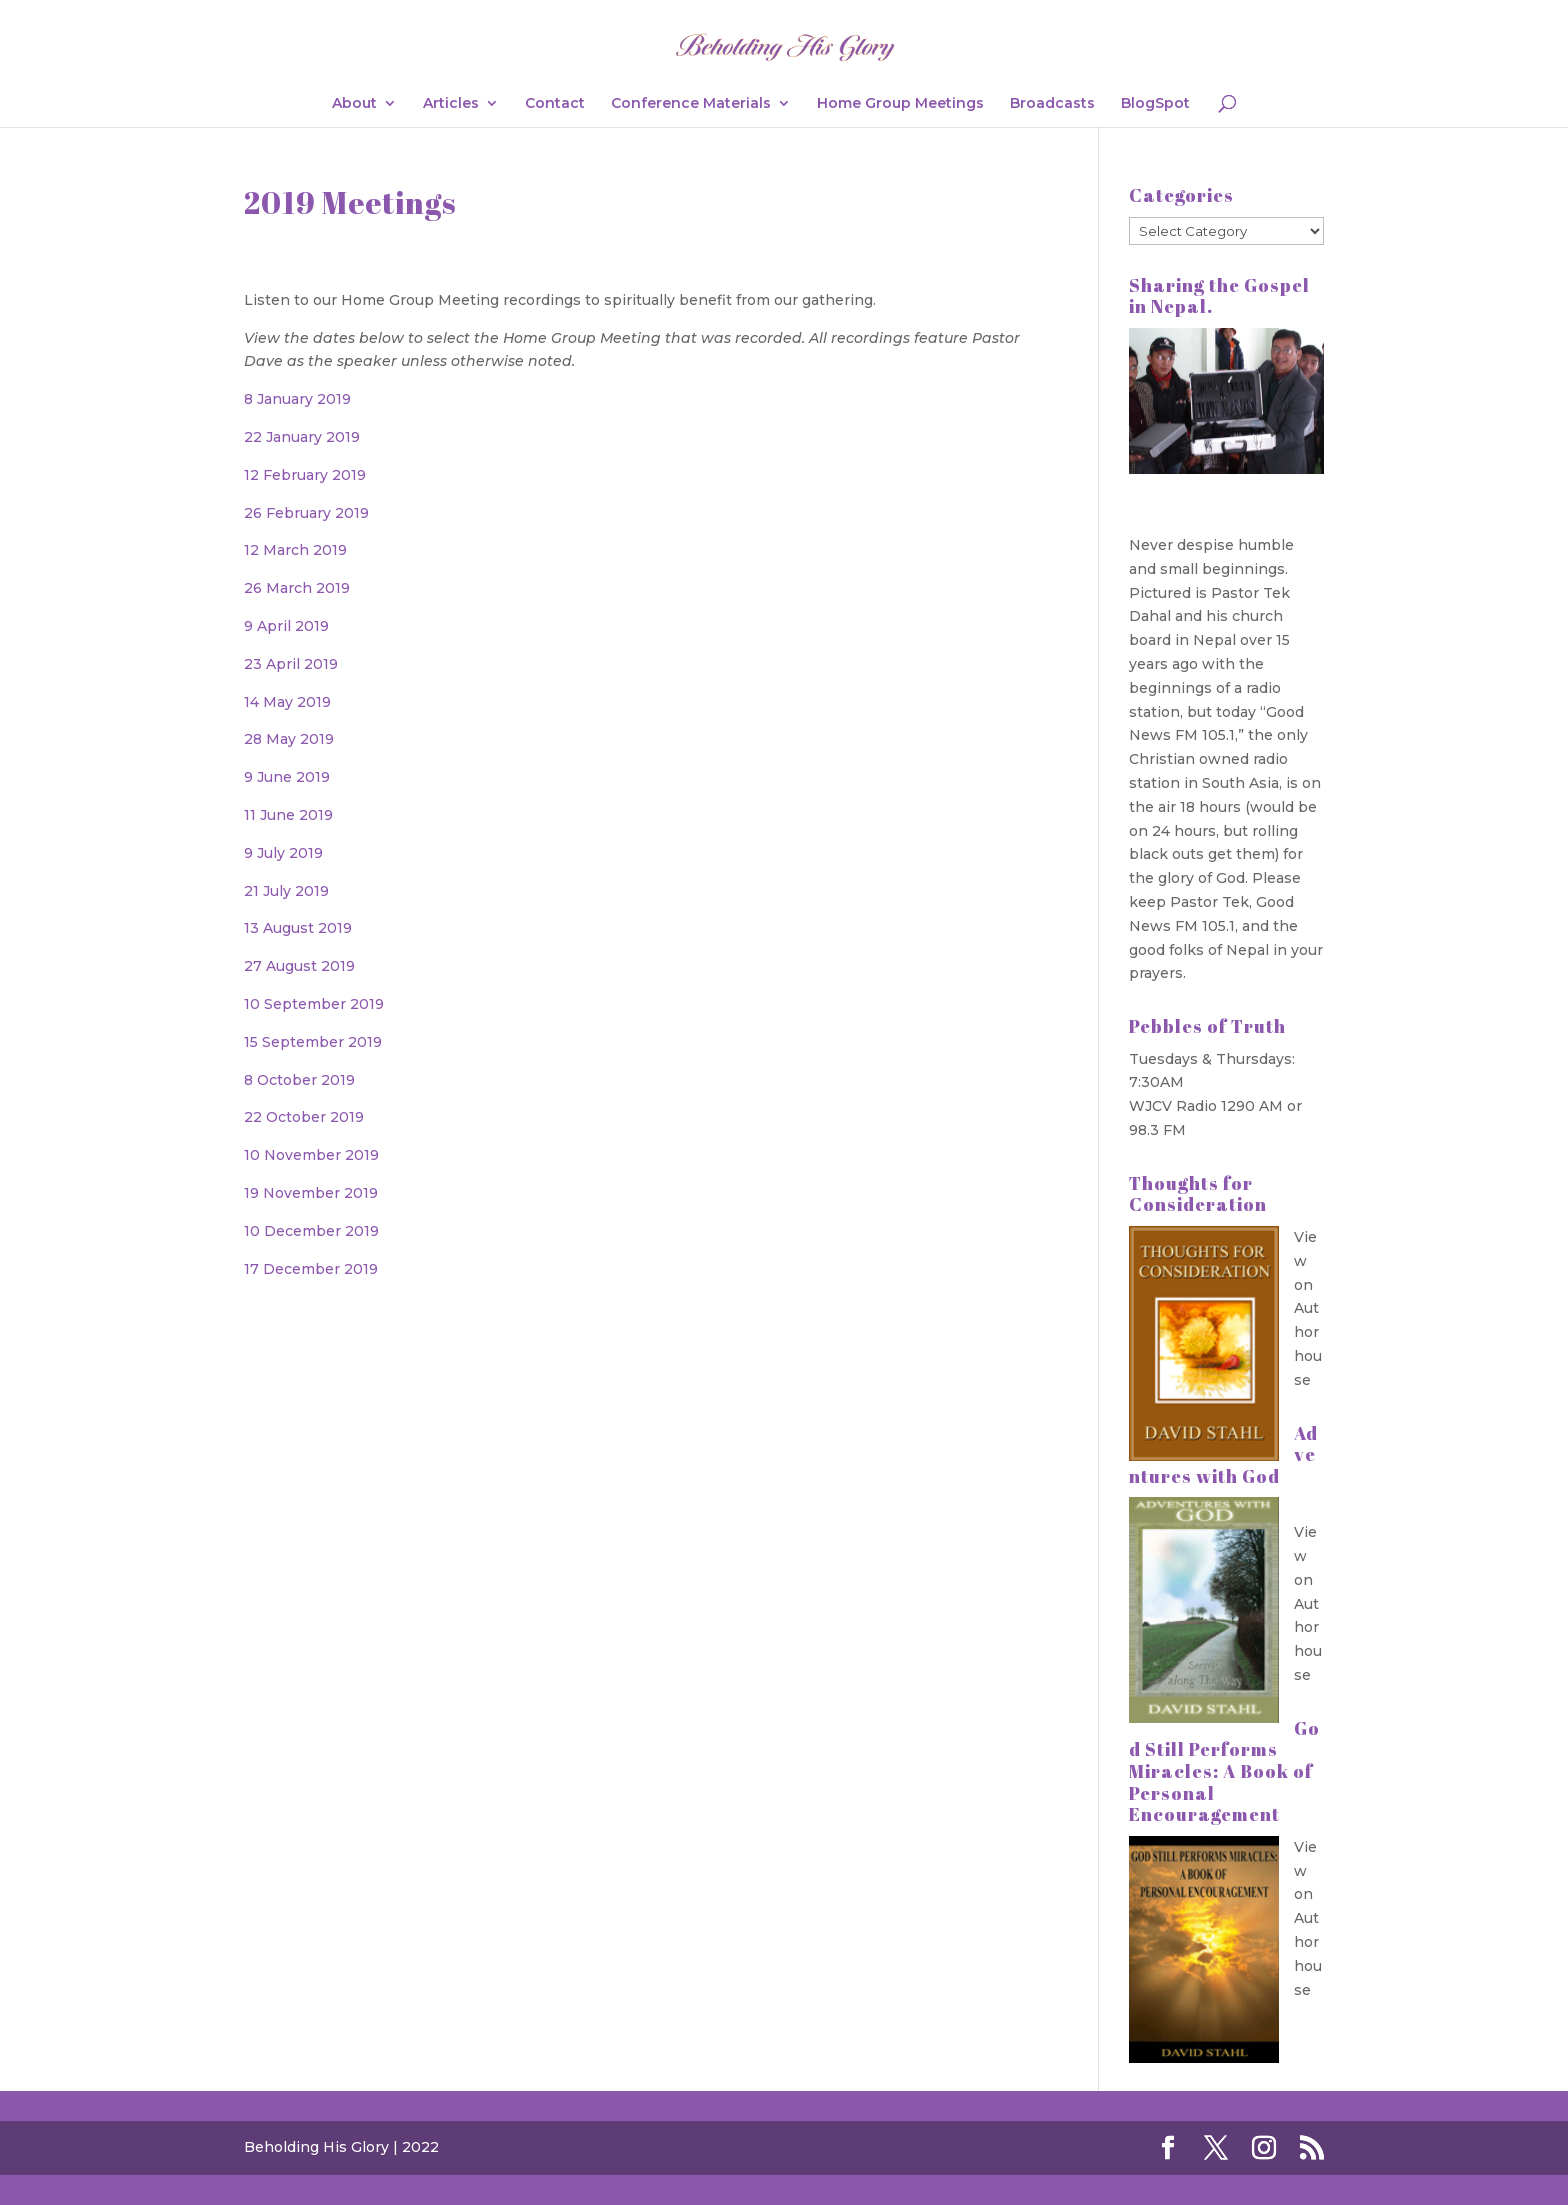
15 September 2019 (313, 1042)
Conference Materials (691, 104)
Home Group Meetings (900, 104)
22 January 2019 (302, 437)
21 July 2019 (286, 891)
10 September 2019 (314, 1004)
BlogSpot (1155, 104)
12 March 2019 (295, 550)
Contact (555, 104)
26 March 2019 (297, 588)
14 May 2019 (287, 702)
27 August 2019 (299, 966)
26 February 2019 (306, 513)
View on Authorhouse (1308, 1308)
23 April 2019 (291, 664)
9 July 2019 (283, 853)
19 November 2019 (311, 1193)
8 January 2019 (297, 399)
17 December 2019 (311, 1269)
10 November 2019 (311, 1155)
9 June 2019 (287, 777)
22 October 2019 (304, 1117)
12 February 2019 (305, 475)
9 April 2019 (286, 626)
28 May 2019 (289, 739)
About (354, 104)
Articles (451, 104)
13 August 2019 (298, 928)
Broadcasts (1052, 104)
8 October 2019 (299, 1080)
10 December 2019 (311, 1231)
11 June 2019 (288, 815)
